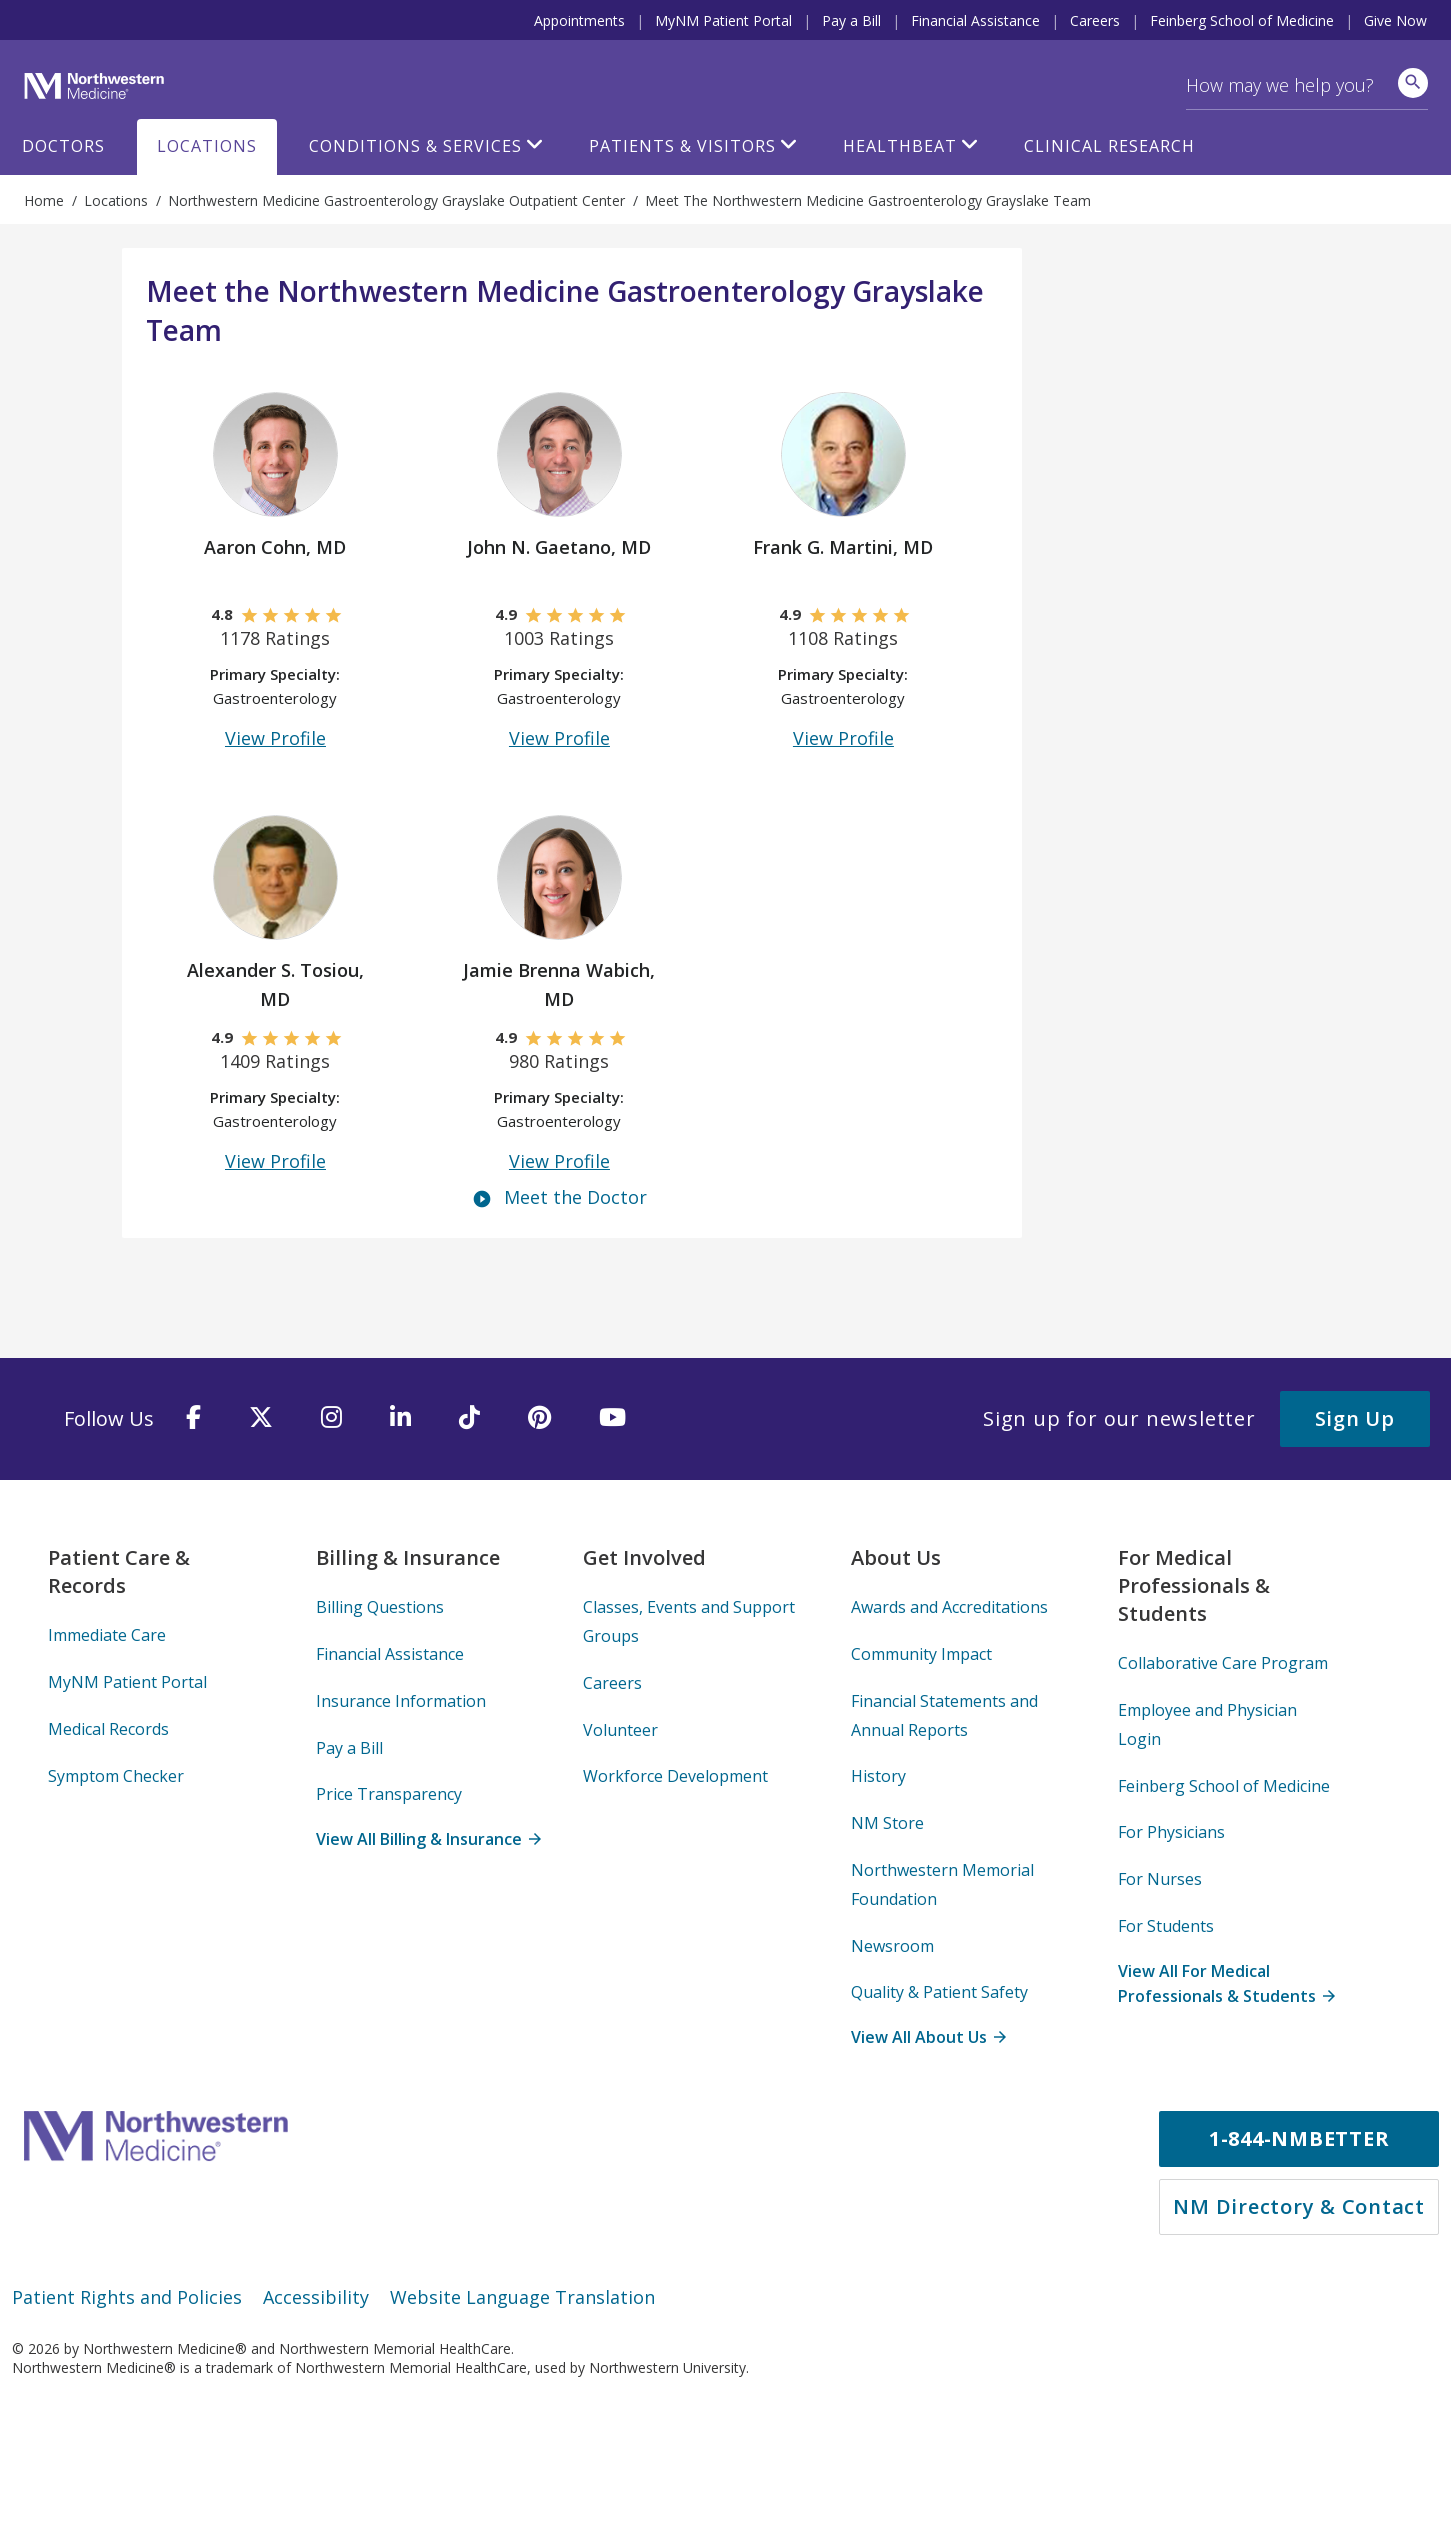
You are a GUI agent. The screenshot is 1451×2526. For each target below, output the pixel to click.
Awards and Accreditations (949, 1607)
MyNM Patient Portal (723, 20)
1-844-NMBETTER (1299, 2138)
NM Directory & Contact (1299, 2206)
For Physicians (1171, 1832)
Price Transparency (389, 1794)
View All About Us (928, 2037)
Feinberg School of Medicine (1242, 20)
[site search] (1413, 83)
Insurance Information (401, 1701)
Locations (207, 146)
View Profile (275, 738)
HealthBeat (900, 146)
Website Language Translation (522, 2297)
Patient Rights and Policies (127, 2297)
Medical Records (108, 1729)
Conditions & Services (415, 146)
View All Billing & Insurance (428, 1839)
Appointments (579, 20)
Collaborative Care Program (1223, 1663)
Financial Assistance (975, 20)
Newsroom (892, 1946)
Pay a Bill (851, 20)
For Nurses (1160, 1879)
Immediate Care (107, 1635)
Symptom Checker (116, 1776)
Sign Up (1355, 1418)
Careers (1095, 20)
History (878, 1776)
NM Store (887, 1823)
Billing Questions (380, 1607)
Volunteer (620, 1730)
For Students (1166, 1926)
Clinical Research (1109, 146)
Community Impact (921, 1654)
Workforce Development (675, 1776)
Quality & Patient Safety (939, 1992)
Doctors (63, 146)
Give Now (1395, 20)
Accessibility (316, 2297)
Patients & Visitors (682, 146)
